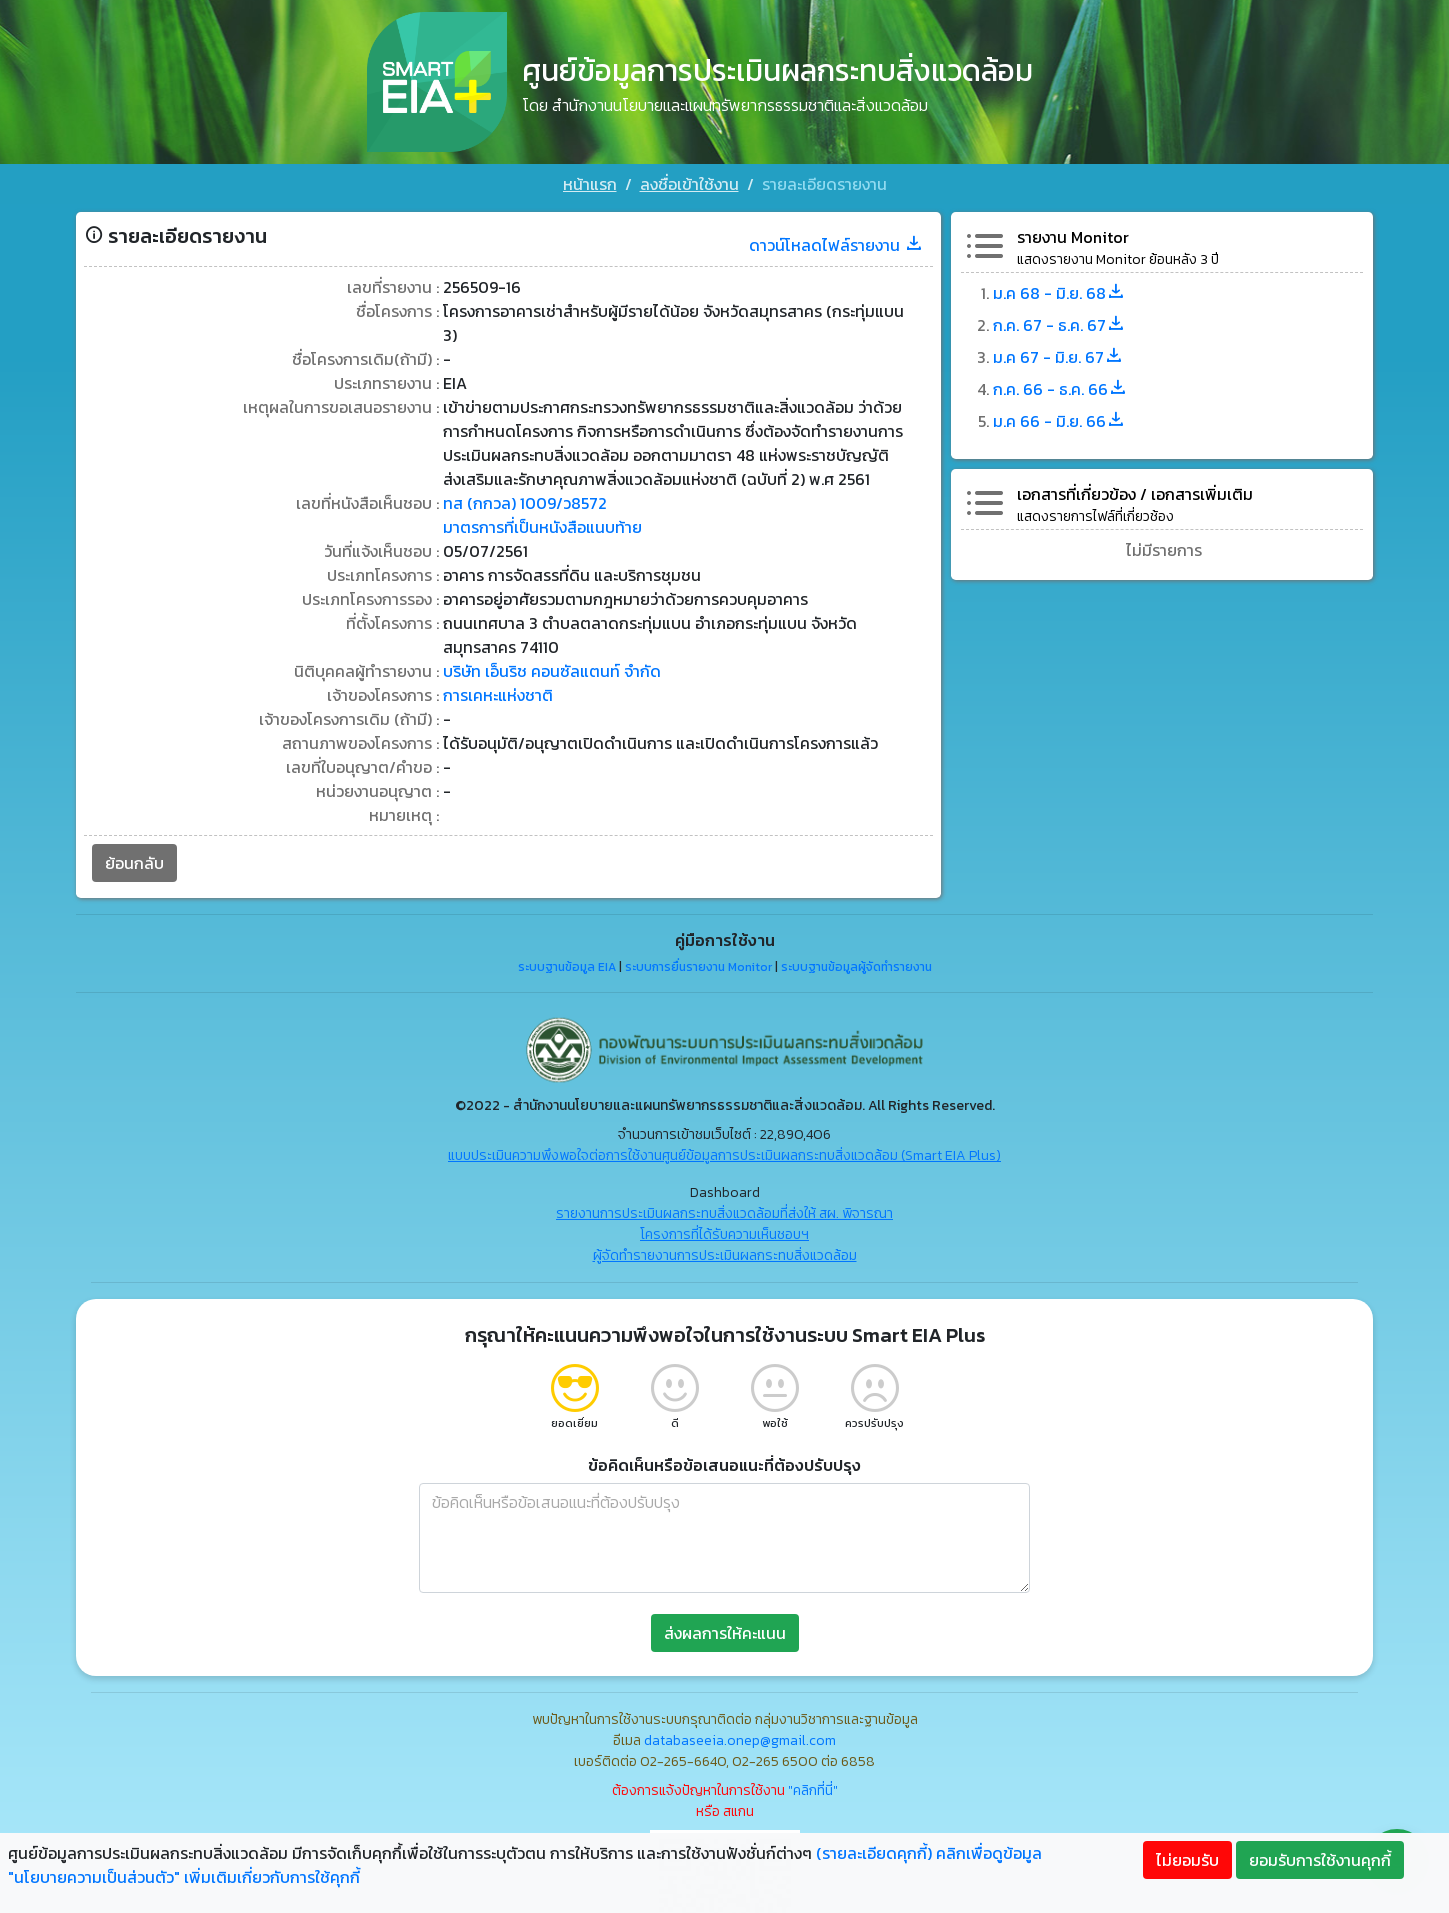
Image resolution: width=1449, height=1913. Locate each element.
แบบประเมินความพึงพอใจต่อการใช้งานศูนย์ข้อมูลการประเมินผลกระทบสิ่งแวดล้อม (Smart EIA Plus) (724, 1155)
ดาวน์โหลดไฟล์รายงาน (836, 245)
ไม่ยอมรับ (1187, 1860)
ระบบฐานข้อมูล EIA (567, 967)
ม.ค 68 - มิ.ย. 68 (1059, 293)
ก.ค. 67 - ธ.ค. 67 (1059, 325)
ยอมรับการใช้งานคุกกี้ (1320, 1860)
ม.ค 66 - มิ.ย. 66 (1059, 421)
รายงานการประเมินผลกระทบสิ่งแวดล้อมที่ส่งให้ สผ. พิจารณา (724, 1213)
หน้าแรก (590, 184)
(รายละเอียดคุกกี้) (874, 1853)
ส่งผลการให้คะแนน (725, 1633)
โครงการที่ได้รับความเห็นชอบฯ (724, 1234)
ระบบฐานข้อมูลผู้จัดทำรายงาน (856, 967)
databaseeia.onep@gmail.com (740, 1740)
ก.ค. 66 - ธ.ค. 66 (1060, 389)
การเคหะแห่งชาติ (498, 695)
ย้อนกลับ (134, 863)
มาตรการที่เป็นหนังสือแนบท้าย (542, 527)
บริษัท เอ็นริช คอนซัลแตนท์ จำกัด (552, 671)
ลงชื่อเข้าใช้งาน (689, 184)
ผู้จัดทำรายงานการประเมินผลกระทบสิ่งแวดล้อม (725, 1255)
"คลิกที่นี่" (813, 1790)
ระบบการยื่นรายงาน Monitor (698, 967)
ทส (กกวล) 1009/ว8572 (525, 503)
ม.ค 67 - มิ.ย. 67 (1058, 357)
